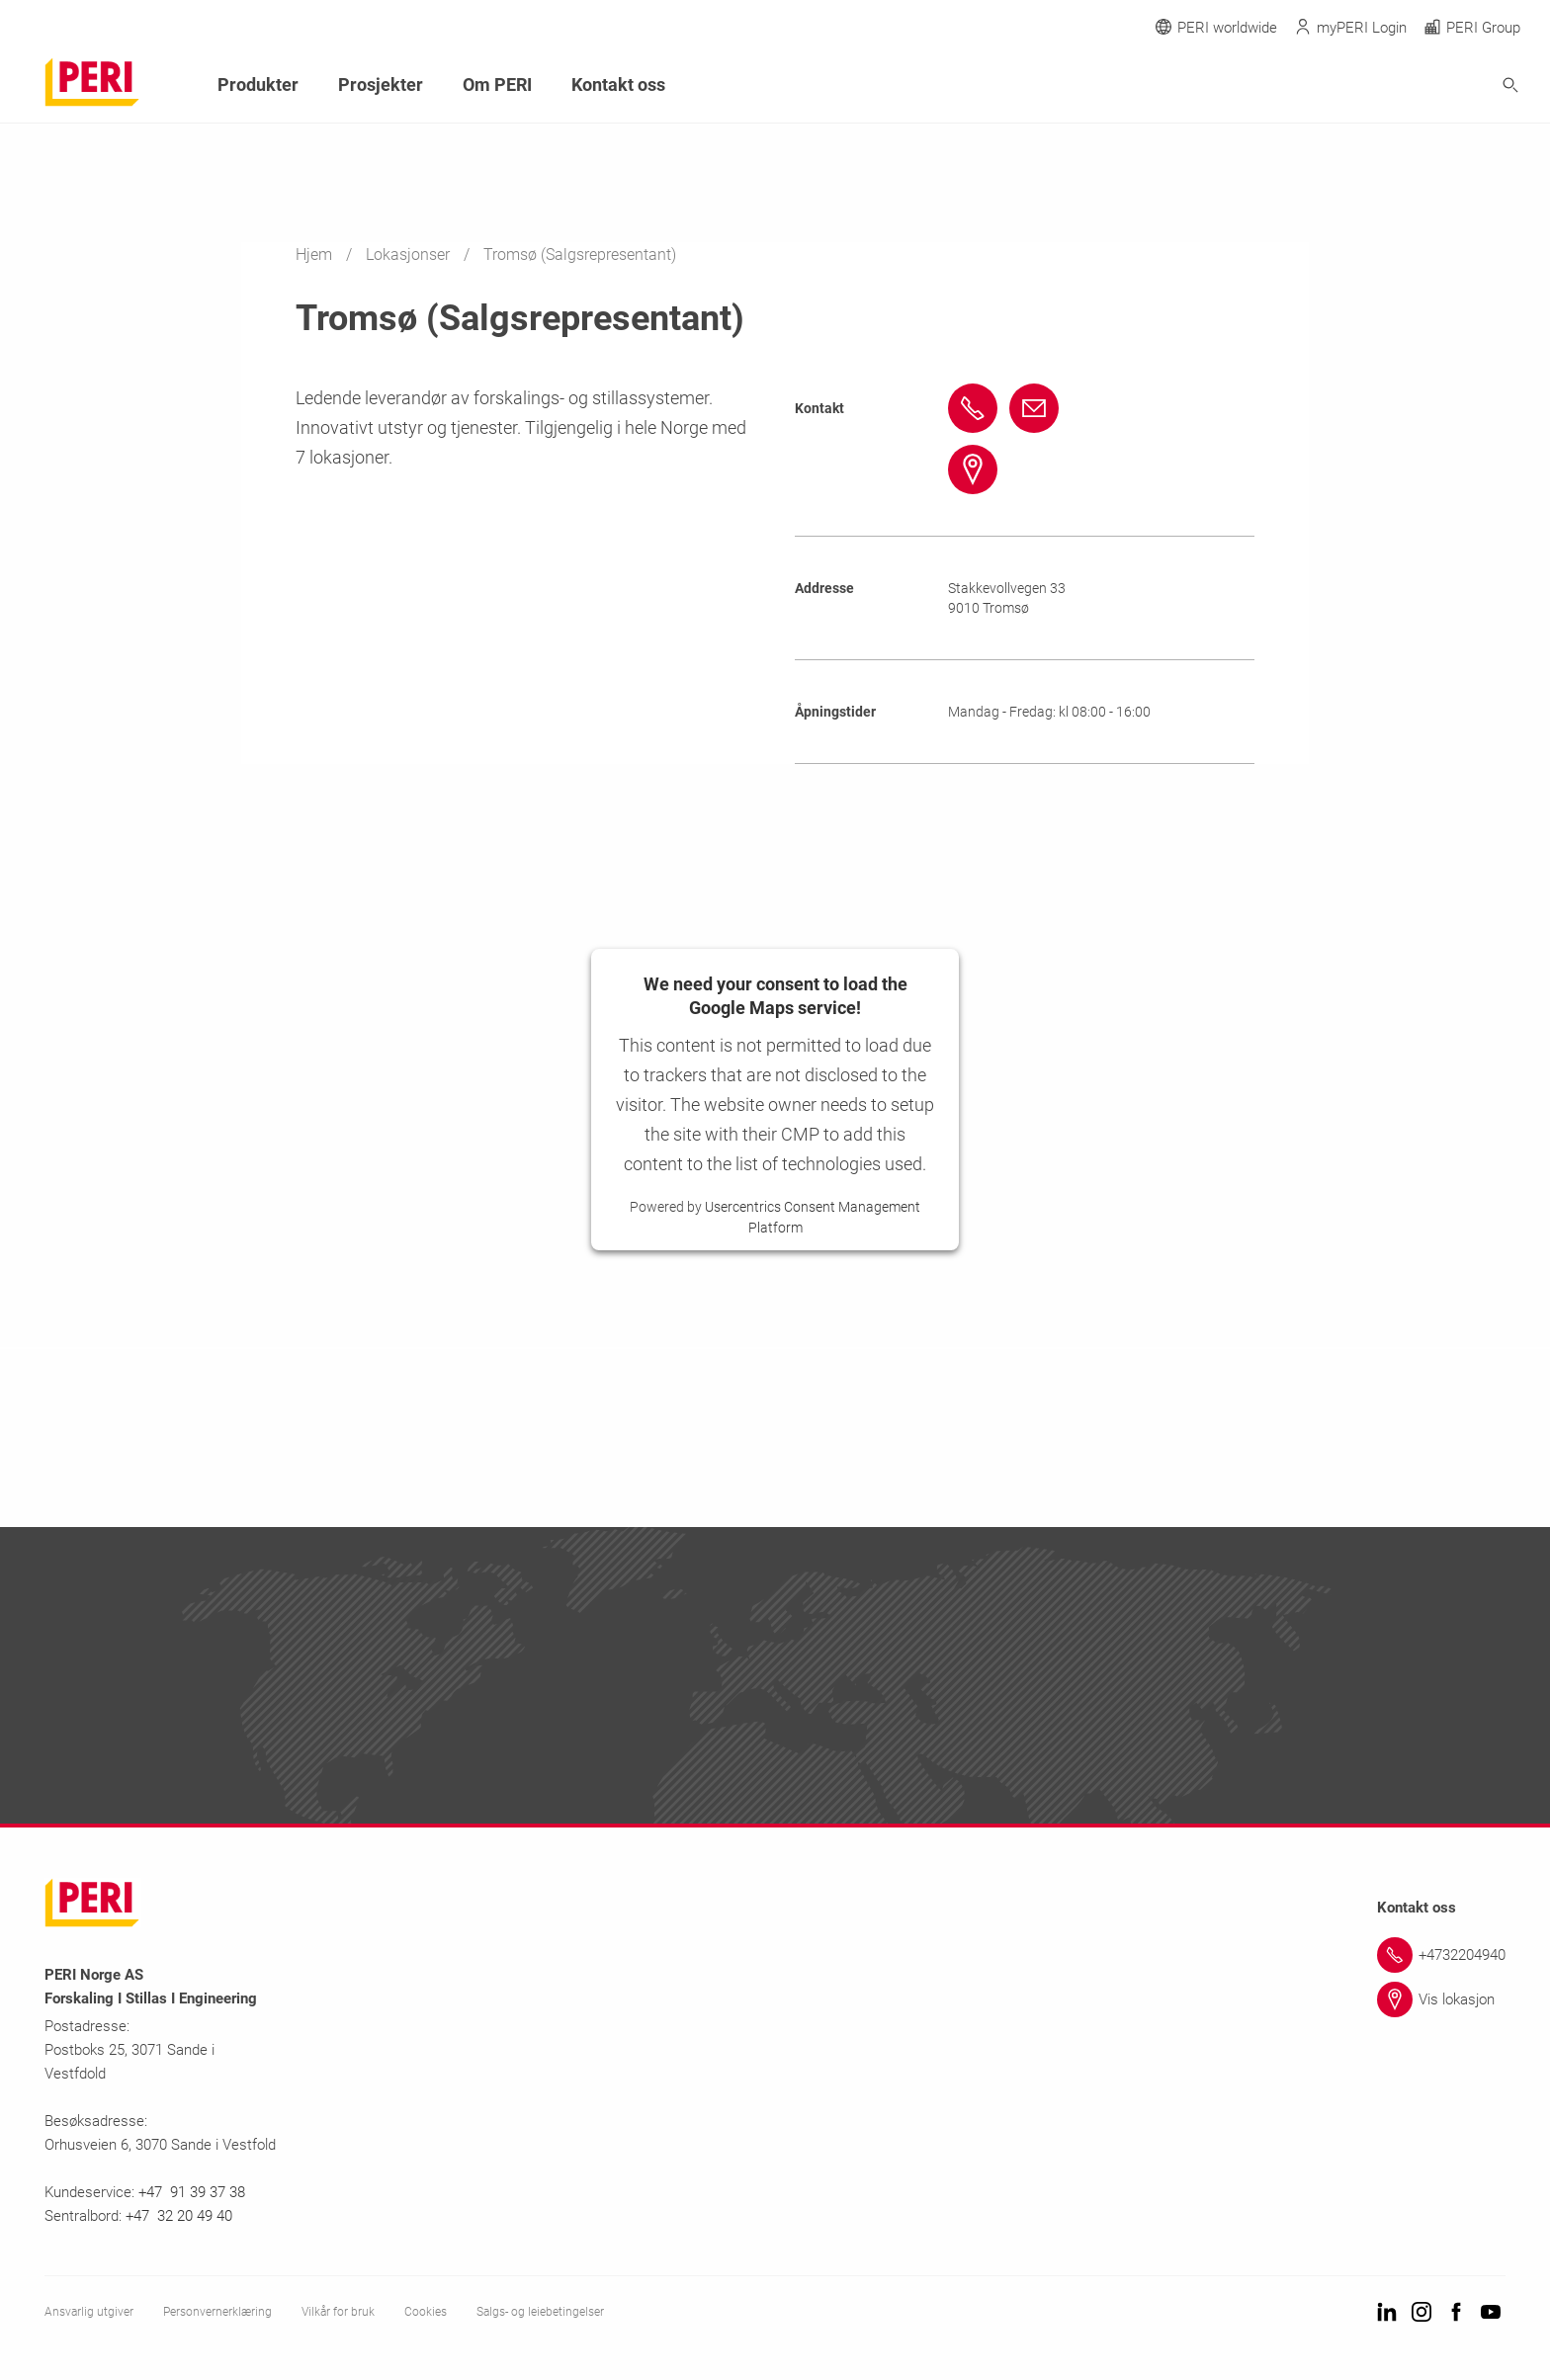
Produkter (258, 84)
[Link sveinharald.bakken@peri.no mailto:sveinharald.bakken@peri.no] (1037, 408)
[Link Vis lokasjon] (1441, 1999)
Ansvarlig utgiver (88, 2312)
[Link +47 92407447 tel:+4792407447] (975, 408)
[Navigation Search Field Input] (1401, 85)
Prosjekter (380, 84)
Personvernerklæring (217, 2312)
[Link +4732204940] (1441, 1955)
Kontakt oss (618, 84)
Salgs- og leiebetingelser (540, 2312)
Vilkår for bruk (338, 2312)
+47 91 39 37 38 (193, 2192)
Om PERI (497, 84)
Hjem (316, 254)
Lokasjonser (410, 254)
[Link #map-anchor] (975, 469)
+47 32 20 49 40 (179, 2216)
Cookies (425, 2312)
